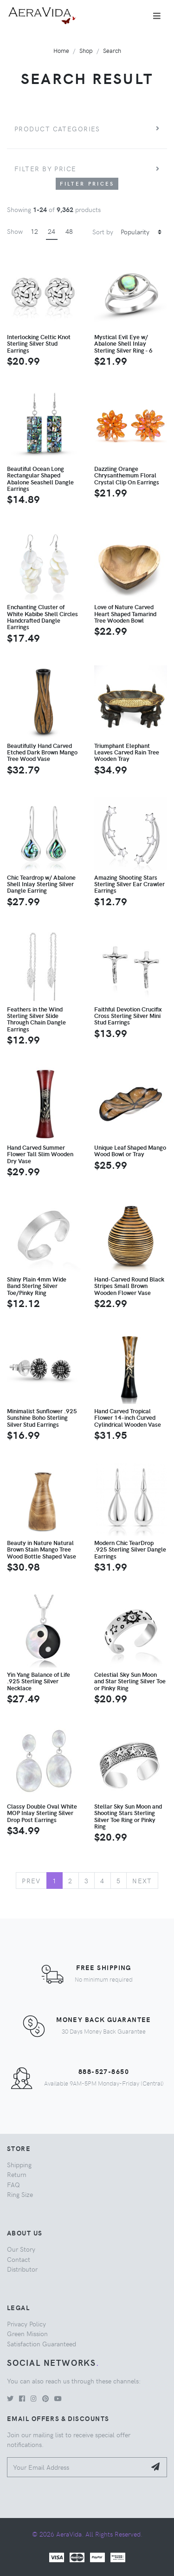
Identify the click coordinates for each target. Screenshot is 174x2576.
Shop (86, 50)
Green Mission (27, 2333)
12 (34, 231)
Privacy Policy (26, 2323)
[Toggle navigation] (157, 16)
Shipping (19, 2164)
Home (61, 50)
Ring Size (20, 2194)
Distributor (22, 2268)
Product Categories (57, 128)
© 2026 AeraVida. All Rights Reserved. (87, 2533)
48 (69, 231)
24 (51, 231)
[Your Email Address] (76, 2467)
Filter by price (45, 168)
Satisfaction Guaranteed (41, 2343)
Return (16, 2174)
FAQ (13, 2184)
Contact (18, 2259)
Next (142, 1880)
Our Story (21, 2249)
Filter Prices (87, 183)
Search (112, 50)
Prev (31, 1880)
